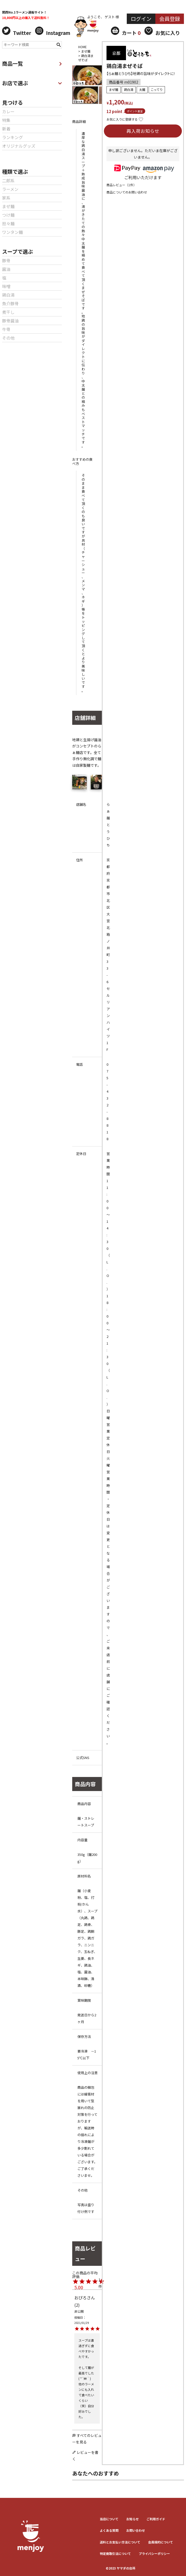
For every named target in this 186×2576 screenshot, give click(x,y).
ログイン (141, 18)
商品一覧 (32, 63)
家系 (6, 198)
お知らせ (132, 2519)
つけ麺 (8, 215)
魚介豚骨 (10, 303)
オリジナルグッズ (18, 146)
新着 (6, 129)
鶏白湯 (8, 295)
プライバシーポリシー (154, 2553)
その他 (8, 338)
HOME (82, 47)
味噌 (6, 286)
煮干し (8, 312)
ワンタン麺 (12, 232)
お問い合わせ (135, 2530)
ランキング (12, 137)
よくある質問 (109, 2530)
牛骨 (6, 329)
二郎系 (8, 180)
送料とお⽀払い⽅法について (120, 2542)
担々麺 (8, 223)
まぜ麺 (8, 206)
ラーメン (10, 189)
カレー (8, 111)
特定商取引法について (115, 2553)
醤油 (6, 269)
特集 (6, 120)
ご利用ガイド (156, 2519)
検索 (59, 44)
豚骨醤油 (10, 320)
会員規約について (160, 2542)
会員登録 (169, 18)
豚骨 (6, 260)
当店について (109, 2519)
